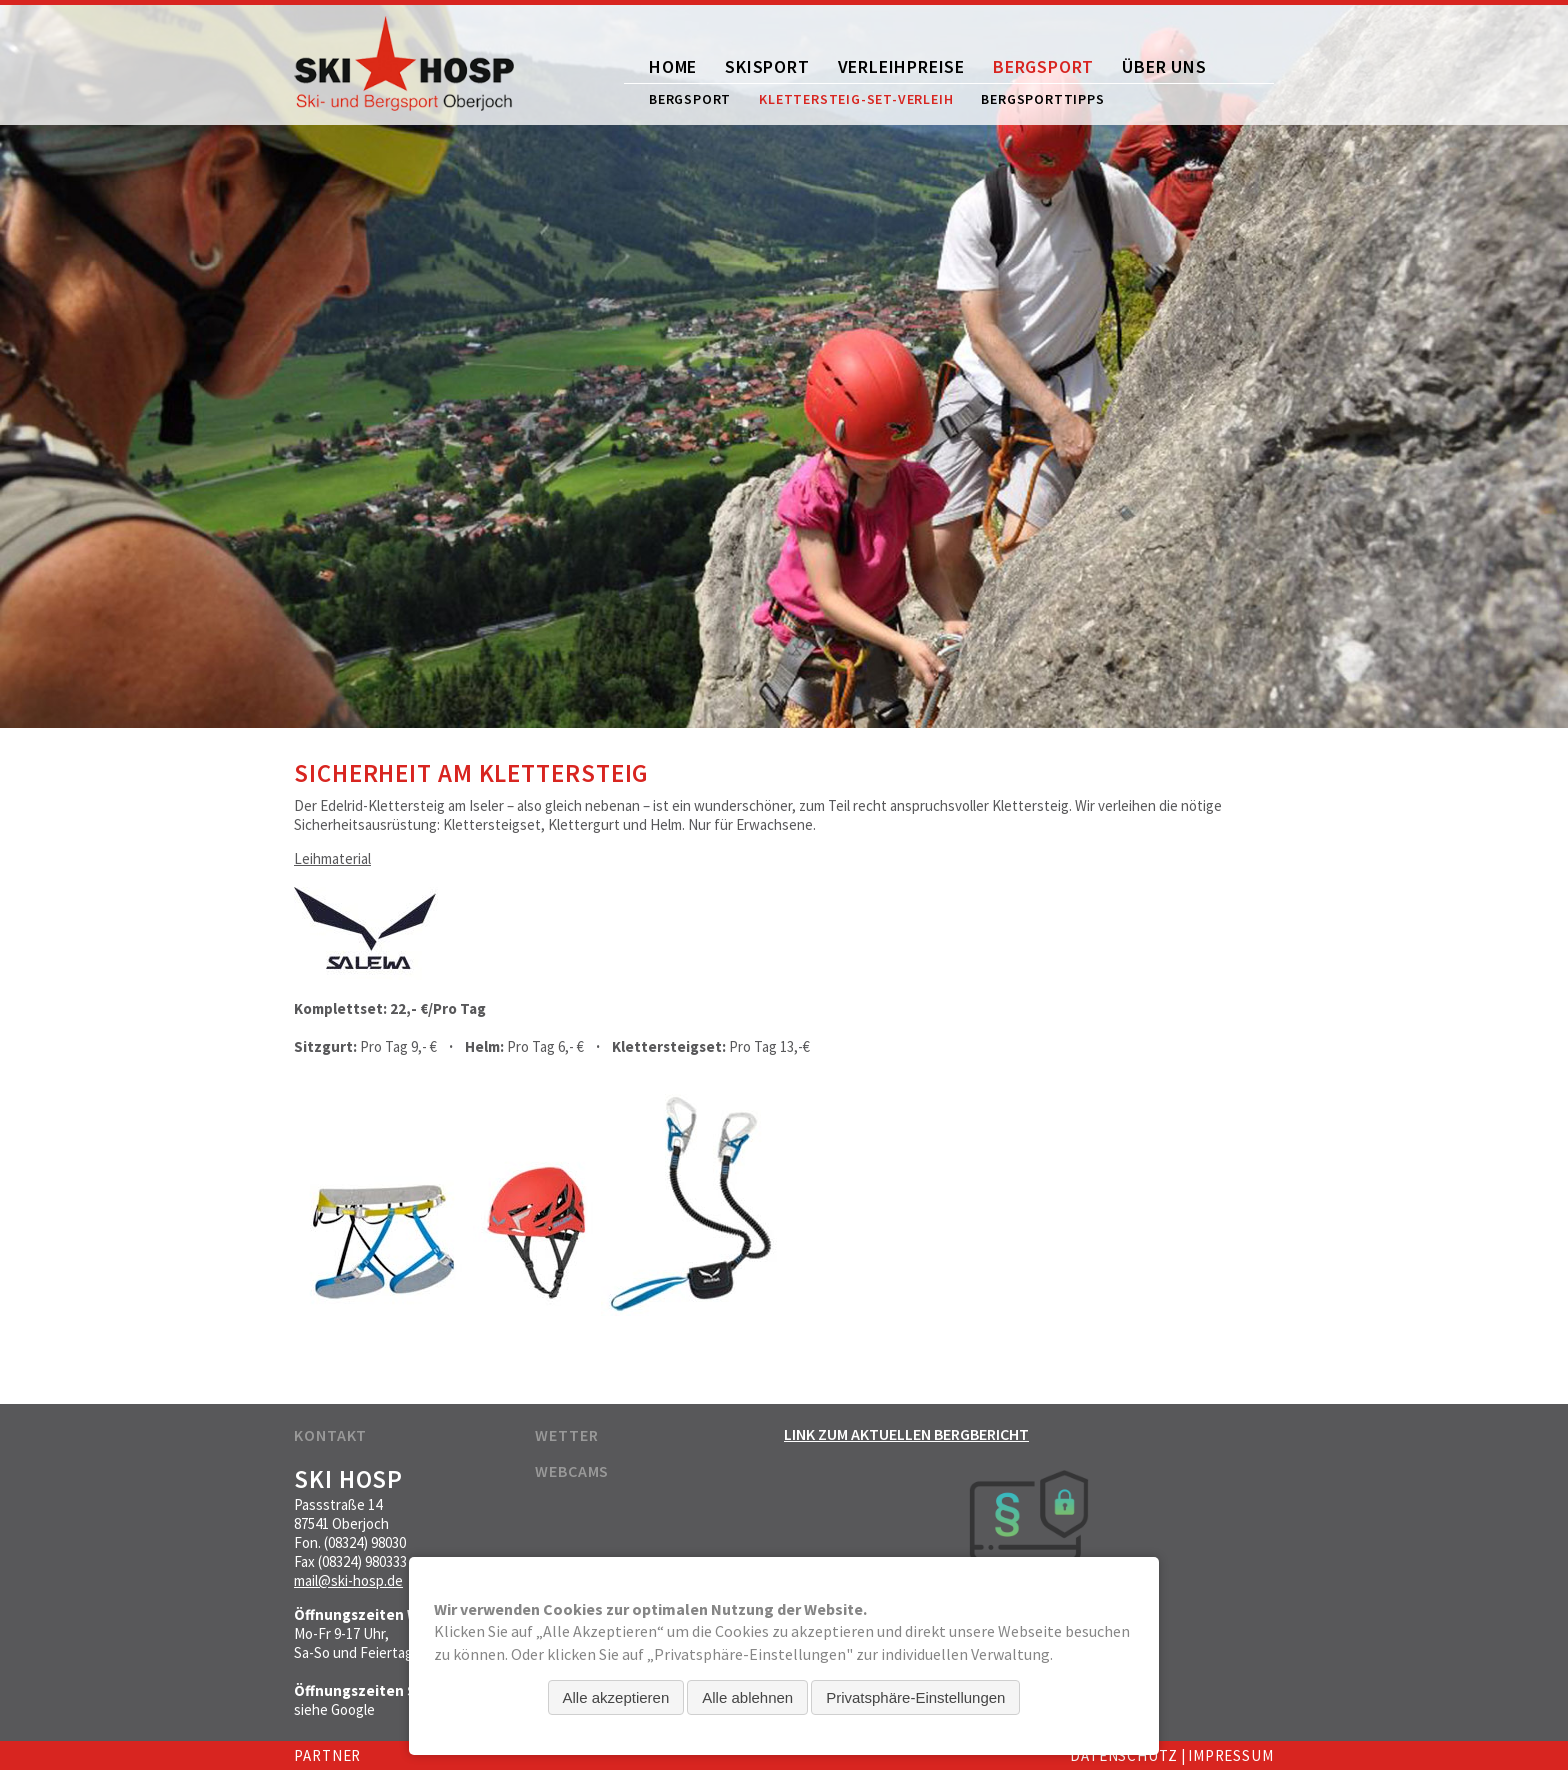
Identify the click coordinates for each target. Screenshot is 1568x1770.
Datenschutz (1124, 1755)
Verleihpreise (901, 66)
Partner (327, 1755)
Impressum (1231, 1755)
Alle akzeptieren (616, 1697)
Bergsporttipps (1042, 99)
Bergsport (1043, 66)
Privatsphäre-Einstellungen (915, 1697)
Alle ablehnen (747, 1697)
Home (673, 66)
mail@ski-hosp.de (348, 1580)
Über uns (1164, 66)
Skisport (767, 66)
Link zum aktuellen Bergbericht (906, 1434)
